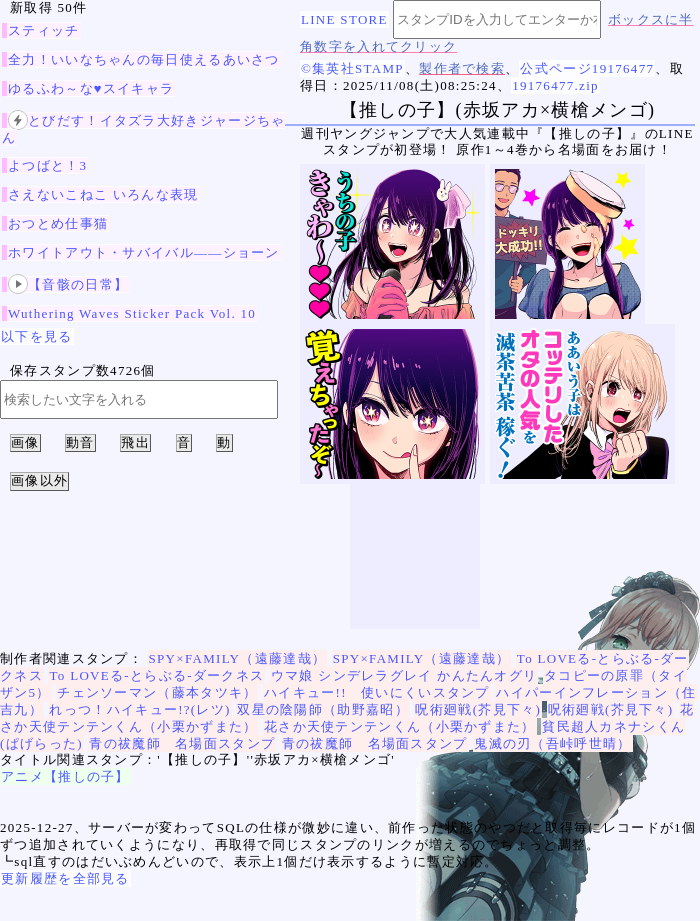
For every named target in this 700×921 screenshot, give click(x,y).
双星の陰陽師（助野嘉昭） (323, 709)
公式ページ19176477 (587, 68)
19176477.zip (555, 85)
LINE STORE (344, 19)
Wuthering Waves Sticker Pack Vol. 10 (132, 313)
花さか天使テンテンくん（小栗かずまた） (400, 726)
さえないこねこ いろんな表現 (103, 194)
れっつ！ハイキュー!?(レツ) (139, 709)
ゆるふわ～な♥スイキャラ (91, 88)
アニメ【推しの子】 (65, 776)
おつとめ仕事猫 (58, 223)
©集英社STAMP (352, 68)
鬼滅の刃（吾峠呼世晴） (552, 743)
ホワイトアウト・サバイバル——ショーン (144, 252)
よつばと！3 (47, 165)
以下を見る (37, 336)
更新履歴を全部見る (65, 878)
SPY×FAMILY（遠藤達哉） (238, 658)
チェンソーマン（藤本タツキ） (157, 692)
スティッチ (44, 30)
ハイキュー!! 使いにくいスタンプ (377, 692)
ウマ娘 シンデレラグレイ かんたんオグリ (404, 675)
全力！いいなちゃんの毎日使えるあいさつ (144, 59)
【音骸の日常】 (68, 284)
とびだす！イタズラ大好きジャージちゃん (143, 128)
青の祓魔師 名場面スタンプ (182, 743)
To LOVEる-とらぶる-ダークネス (156, 675)
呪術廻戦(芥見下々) (478, 709)
